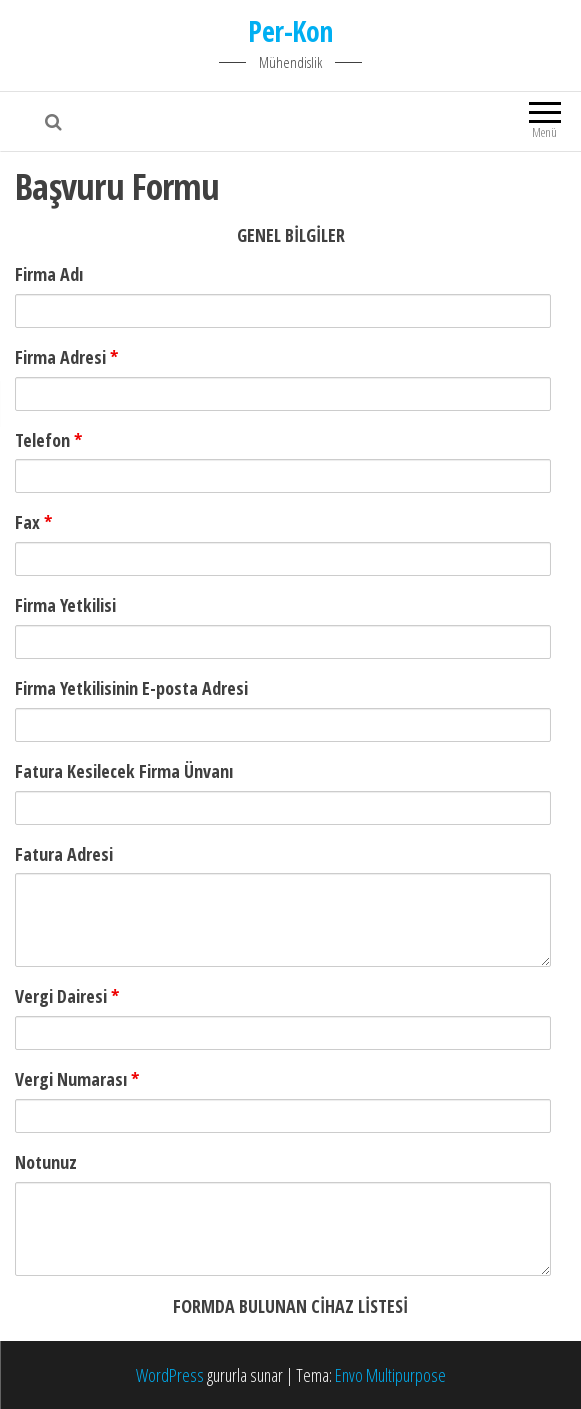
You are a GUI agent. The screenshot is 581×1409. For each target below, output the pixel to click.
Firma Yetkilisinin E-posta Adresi (131, 688)
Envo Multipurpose (390, 1375)
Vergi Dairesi (67, 996)
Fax (33, 522)
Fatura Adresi (64, 854)
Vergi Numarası (77, 1079)
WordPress (170, 1375)
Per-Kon (290, 31)
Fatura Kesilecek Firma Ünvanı (124, 771)
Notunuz (46, 1162)
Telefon (48, 440)
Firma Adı (49, 274)
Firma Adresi (66, 357)
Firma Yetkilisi (65, 605)
